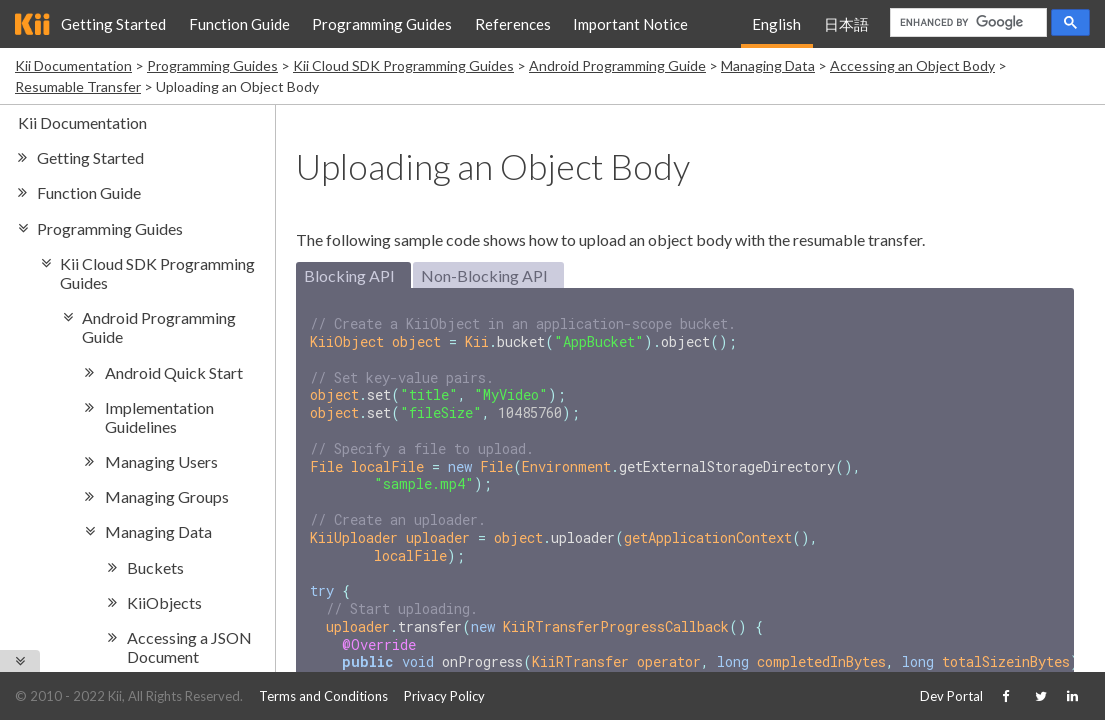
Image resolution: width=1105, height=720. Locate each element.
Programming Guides (382, 24)
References (513, 24)
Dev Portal (951, 696)
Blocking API (349, 275)
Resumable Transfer (78, 86)
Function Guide (239, 24)
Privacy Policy (444, 696)
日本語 (846, 24)
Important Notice (630, 24)
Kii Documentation (73, 65)
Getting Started (113, 24)
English (776, 24)
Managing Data (768, 65)
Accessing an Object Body (912, 65)
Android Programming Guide (617, 65)
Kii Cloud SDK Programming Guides (403, 65)
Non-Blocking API (484, 275)
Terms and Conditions (323, 696)
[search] (966, 23)
